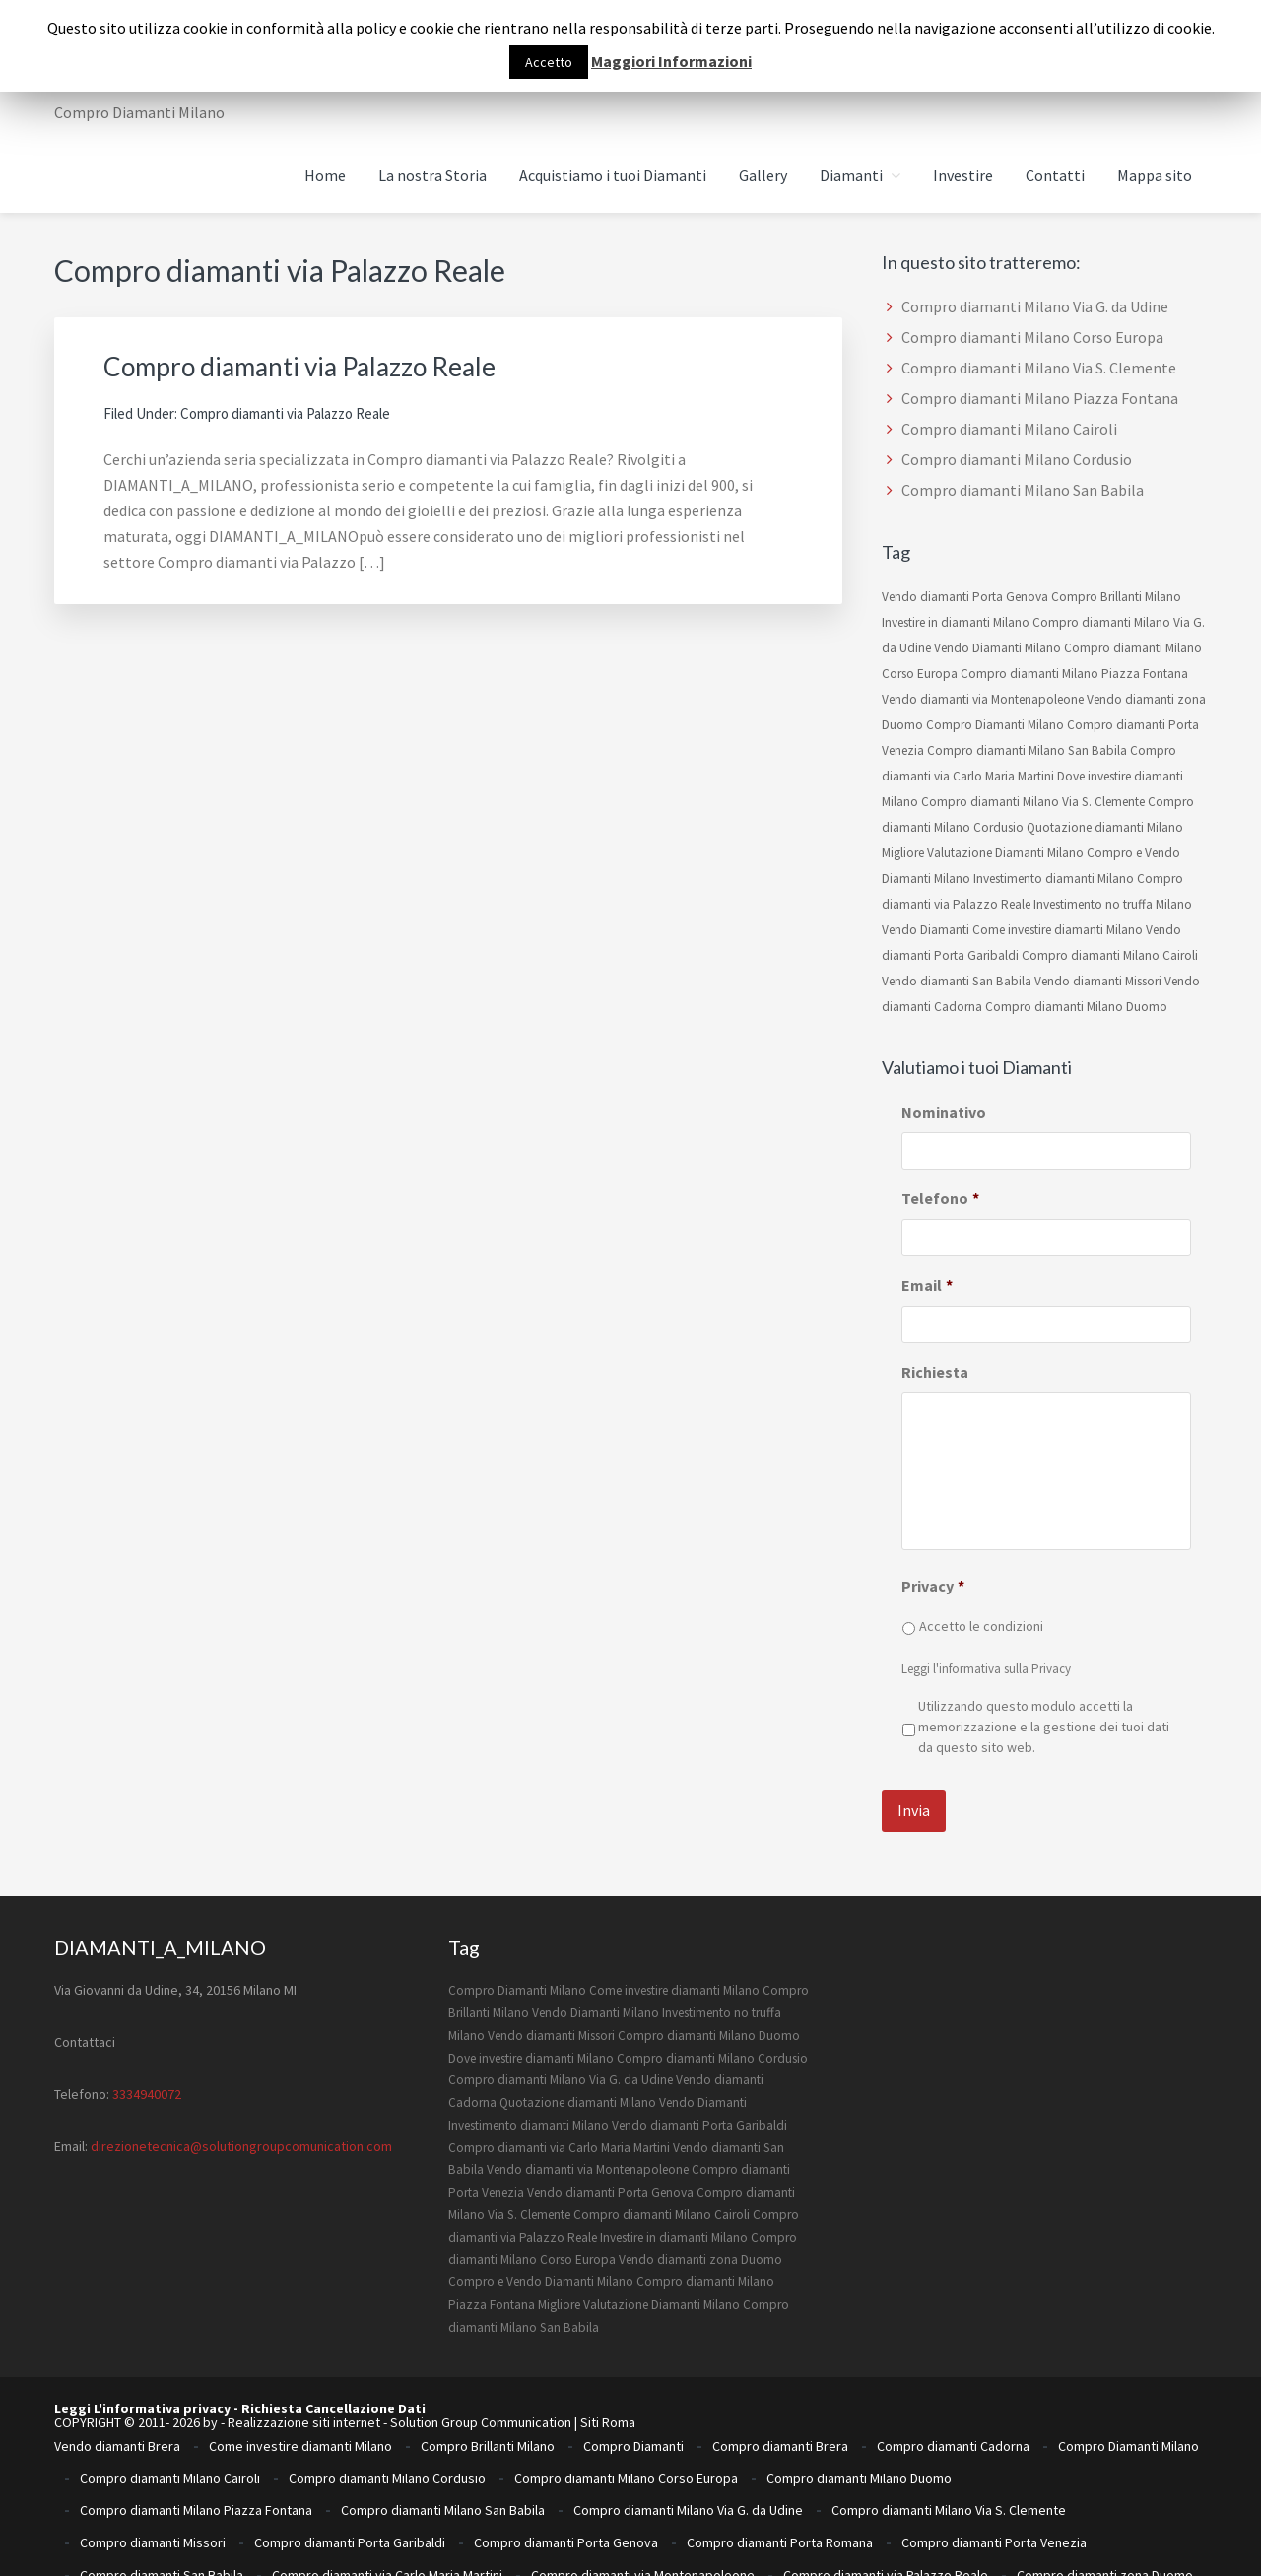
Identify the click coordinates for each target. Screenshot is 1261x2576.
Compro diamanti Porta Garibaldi (349, 2466)
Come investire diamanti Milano (1057, 929)
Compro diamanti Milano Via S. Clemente (1038, 367)
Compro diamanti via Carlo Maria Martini (559, 2127)
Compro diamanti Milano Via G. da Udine (1034, 306)
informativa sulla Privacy (1005, 1669)
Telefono (940, 1198)
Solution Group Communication (480, 2402)
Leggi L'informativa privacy (142, 2389)
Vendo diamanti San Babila (956, 981)
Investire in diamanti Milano (955, 622)
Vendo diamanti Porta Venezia (1109, 2529)
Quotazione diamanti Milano (1105, 827)
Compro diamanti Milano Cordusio (1016, 459)
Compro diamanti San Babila (161, 2481)
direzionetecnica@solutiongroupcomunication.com (241, 2126)
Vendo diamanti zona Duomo (700, 2239)
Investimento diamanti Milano (1053, 878)
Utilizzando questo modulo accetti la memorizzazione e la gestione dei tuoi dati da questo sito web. (1043, 1726)
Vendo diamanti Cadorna (1097, 2513)
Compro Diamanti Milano (995, 724)
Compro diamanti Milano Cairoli (1009, 429)
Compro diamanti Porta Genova (566, 2466)
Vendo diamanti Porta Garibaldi (699, 2104)
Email (927, 1285)
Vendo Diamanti (925, 929)
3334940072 (146, 2073)
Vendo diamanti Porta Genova (965, 596)
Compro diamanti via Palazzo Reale (329, 364)
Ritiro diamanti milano (815, 2513)
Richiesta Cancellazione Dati (333, 2389)
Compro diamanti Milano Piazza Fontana (1039, 398)
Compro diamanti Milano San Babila (1022, 490)
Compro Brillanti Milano (1116, 596)
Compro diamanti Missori (153, 2466)
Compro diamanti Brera (780, 2418)
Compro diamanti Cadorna (953, 2418)
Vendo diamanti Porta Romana (905, 2529)
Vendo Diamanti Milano (997, 648)
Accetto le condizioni (981, 1626)
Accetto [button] (548, 62)
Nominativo (943, 1111)
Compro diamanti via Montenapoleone (643, 2481)
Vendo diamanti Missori (1097, 981)
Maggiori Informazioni (671, 61)
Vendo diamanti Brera (117, 2418)
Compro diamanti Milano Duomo (1076, 1006)
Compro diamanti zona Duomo (1105, 2481)
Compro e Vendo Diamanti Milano (540, 2261)
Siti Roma (607, 2402)
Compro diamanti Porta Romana (780, 2466)
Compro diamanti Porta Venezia (994, 2466)
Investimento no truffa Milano (1112, 904)
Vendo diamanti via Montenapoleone (983, 699)
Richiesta (934, 1372)
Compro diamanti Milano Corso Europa (1032, 337)
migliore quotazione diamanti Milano (186, 2513)
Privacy (932, 1585)
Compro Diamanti (633, 2418)
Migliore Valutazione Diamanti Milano (983, 853)
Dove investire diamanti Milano (531, 2037)
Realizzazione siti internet (304, 2402)
